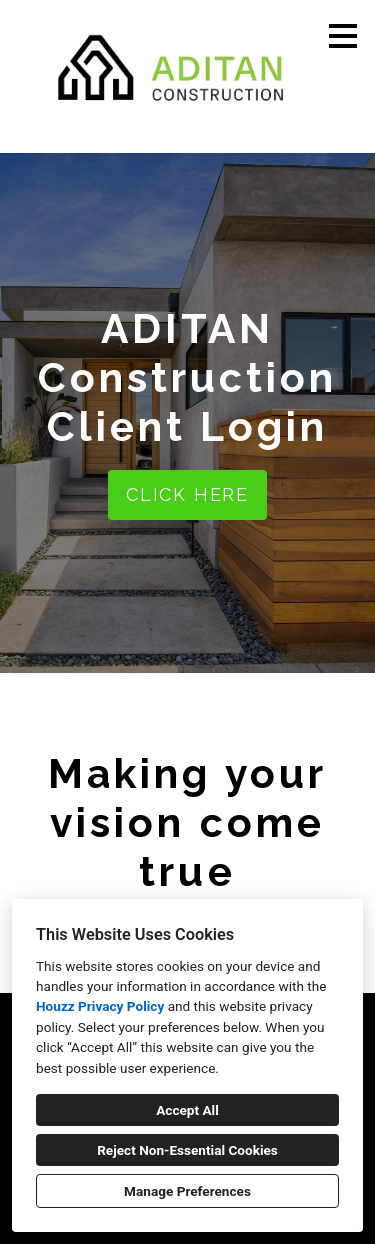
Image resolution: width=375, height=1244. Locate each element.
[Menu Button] (343, 36)
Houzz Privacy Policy (100, 1006)
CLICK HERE (187, 494)
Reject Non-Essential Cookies (187, 1150)
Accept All (187, 1110)
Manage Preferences (187, 1191)
